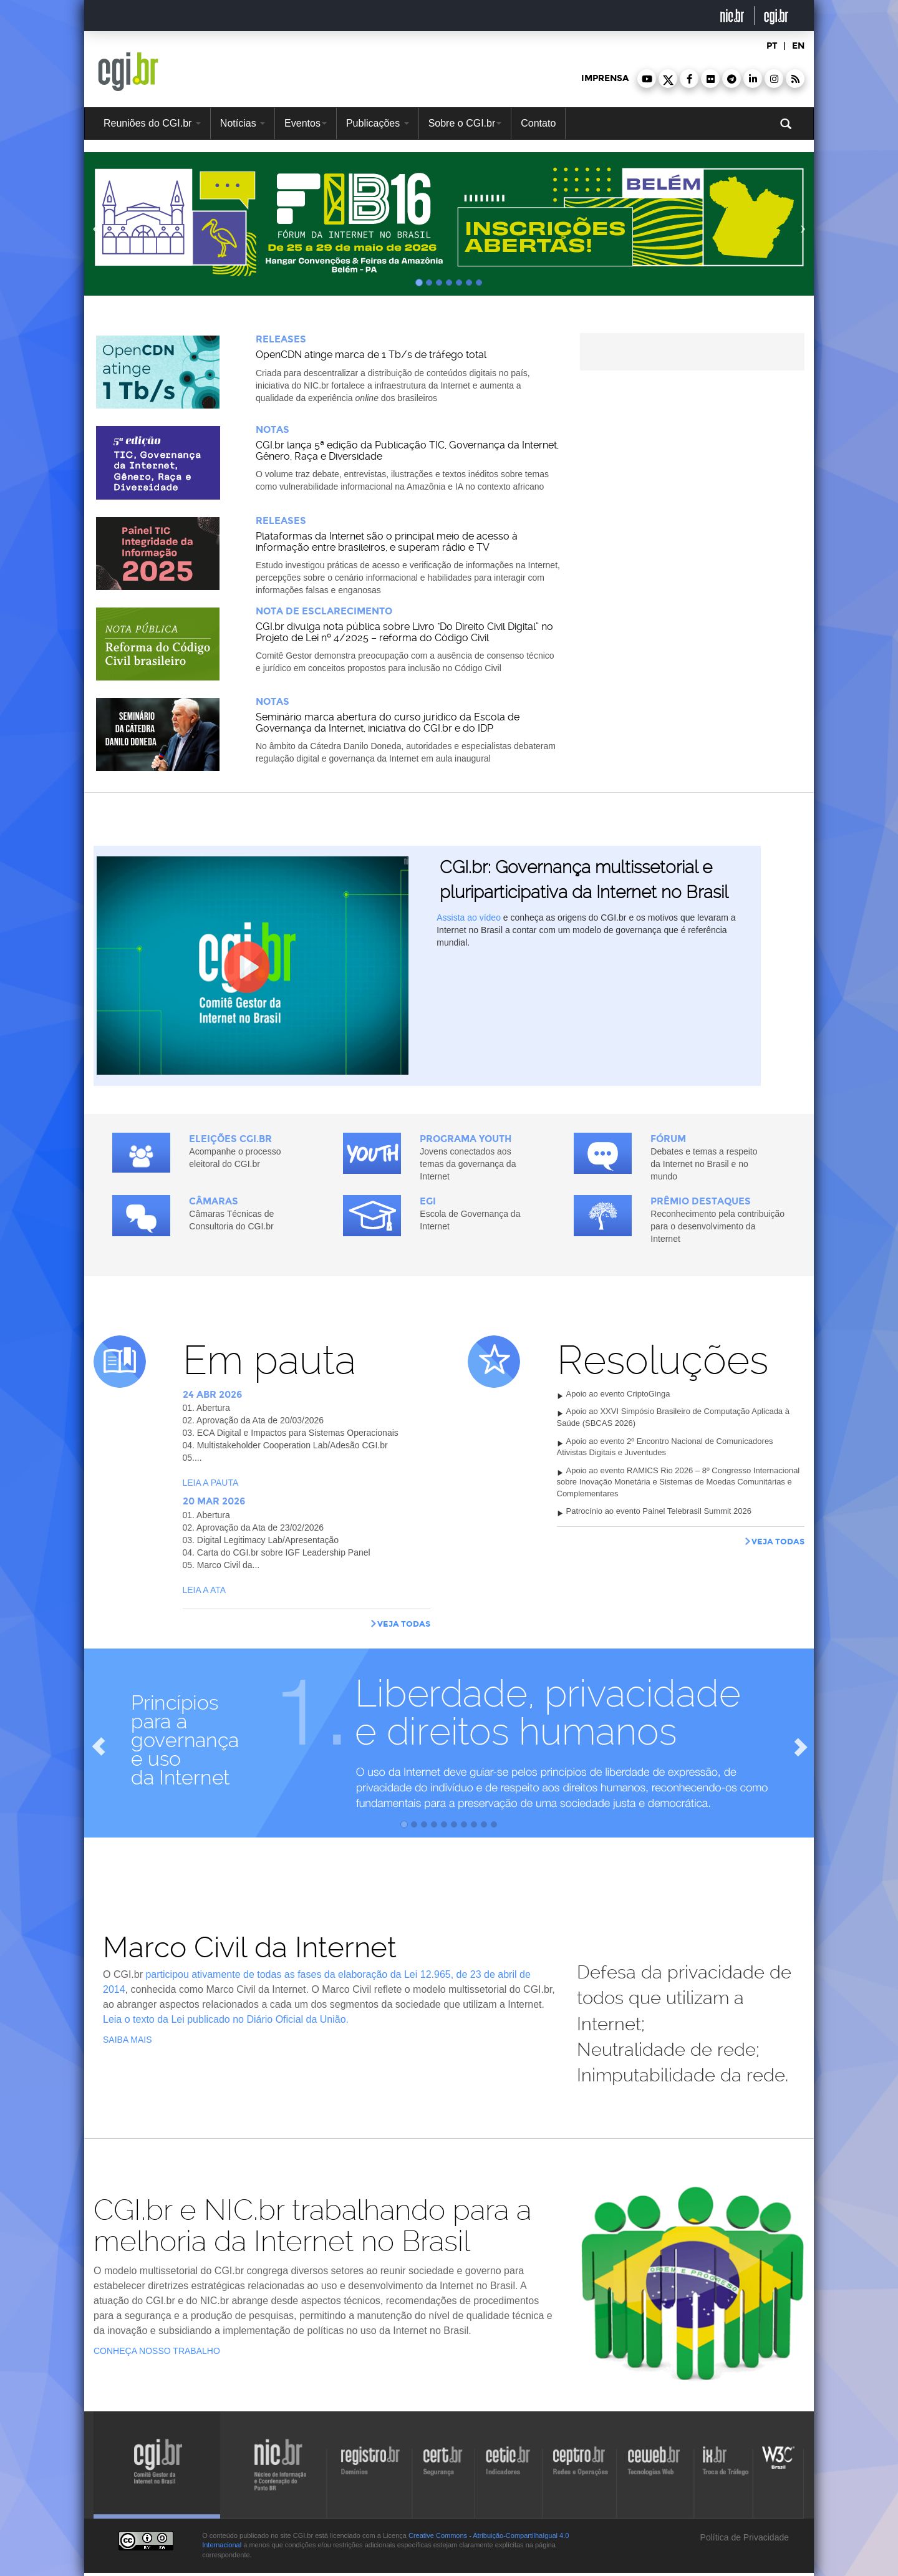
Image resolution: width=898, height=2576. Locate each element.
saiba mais (127, 2040)
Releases (281, 339)
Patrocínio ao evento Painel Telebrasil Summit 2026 (659, 1511)
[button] (646, 78)
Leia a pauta (211, 1483)
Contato (538, 123)
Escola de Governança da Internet (470, 1220)
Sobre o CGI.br (465, 123)
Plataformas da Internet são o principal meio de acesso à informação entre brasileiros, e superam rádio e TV (387, 541)
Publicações (377, 123)
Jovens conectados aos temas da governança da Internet (468, 1163)
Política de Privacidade (743, 2537)
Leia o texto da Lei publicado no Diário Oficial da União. (226, 2019)
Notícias (242, 123)
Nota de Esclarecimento (324, 611)
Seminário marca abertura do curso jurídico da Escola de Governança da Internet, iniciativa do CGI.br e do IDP (387, 722)
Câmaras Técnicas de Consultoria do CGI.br (231, 1220)
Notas (272, 429)
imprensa (605, 78)
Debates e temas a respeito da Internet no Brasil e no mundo (703, 1163)
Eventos (305, 123)
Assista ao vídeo (469, 917)
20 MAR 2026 (214, 1501)
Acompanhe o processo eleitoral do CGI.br (235, 1157)
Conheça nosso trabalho (157, 2351)
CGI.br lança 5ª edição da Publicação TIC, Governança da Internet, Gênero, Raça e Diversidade (407, 450)
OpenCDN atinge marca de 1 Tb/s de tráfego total (371, 355)
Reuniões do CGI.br (152, 123)
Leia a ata (204, 1590)
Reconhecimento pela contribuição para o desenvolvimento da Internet (717, 1226)
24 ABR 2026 (212, 1394)
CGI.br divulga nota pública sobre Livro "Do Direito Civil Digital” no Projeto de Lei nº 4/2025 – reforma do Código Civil (404, 632)
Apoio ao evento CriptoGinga (618, 1393)
